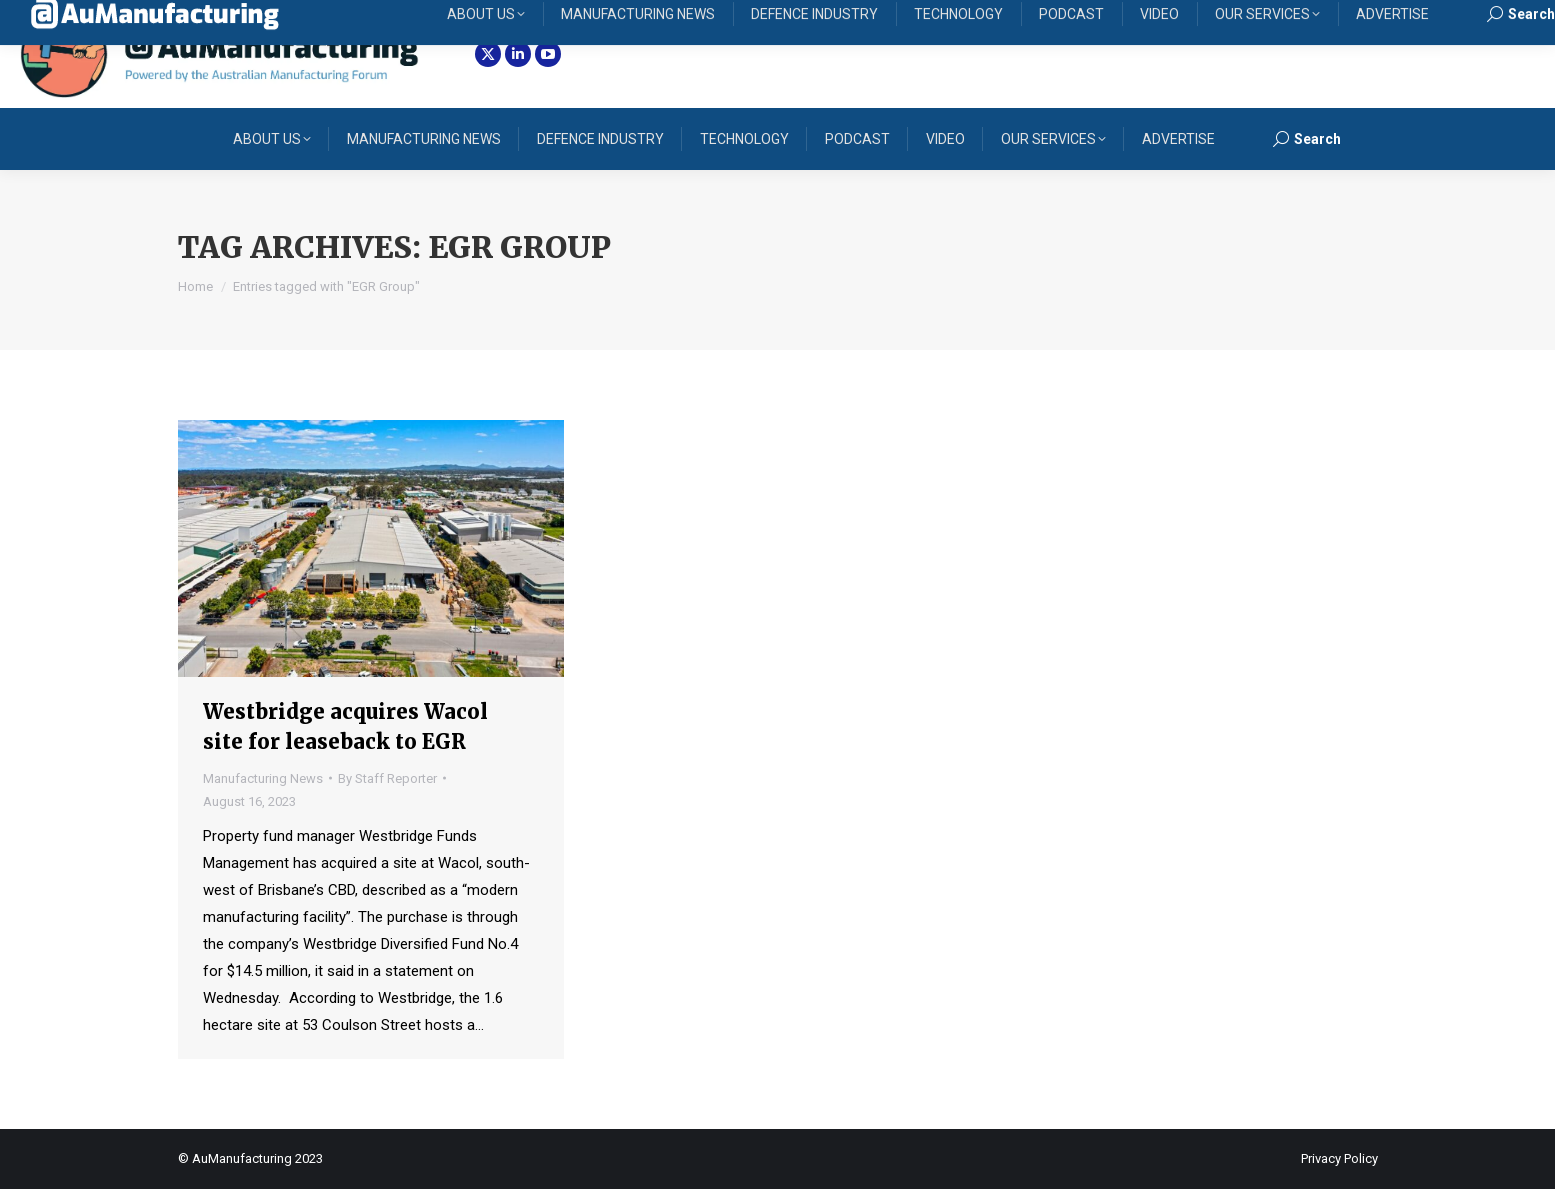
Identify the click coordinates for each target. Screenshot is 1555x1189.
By (387, 778)
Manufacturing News (263, 778)
